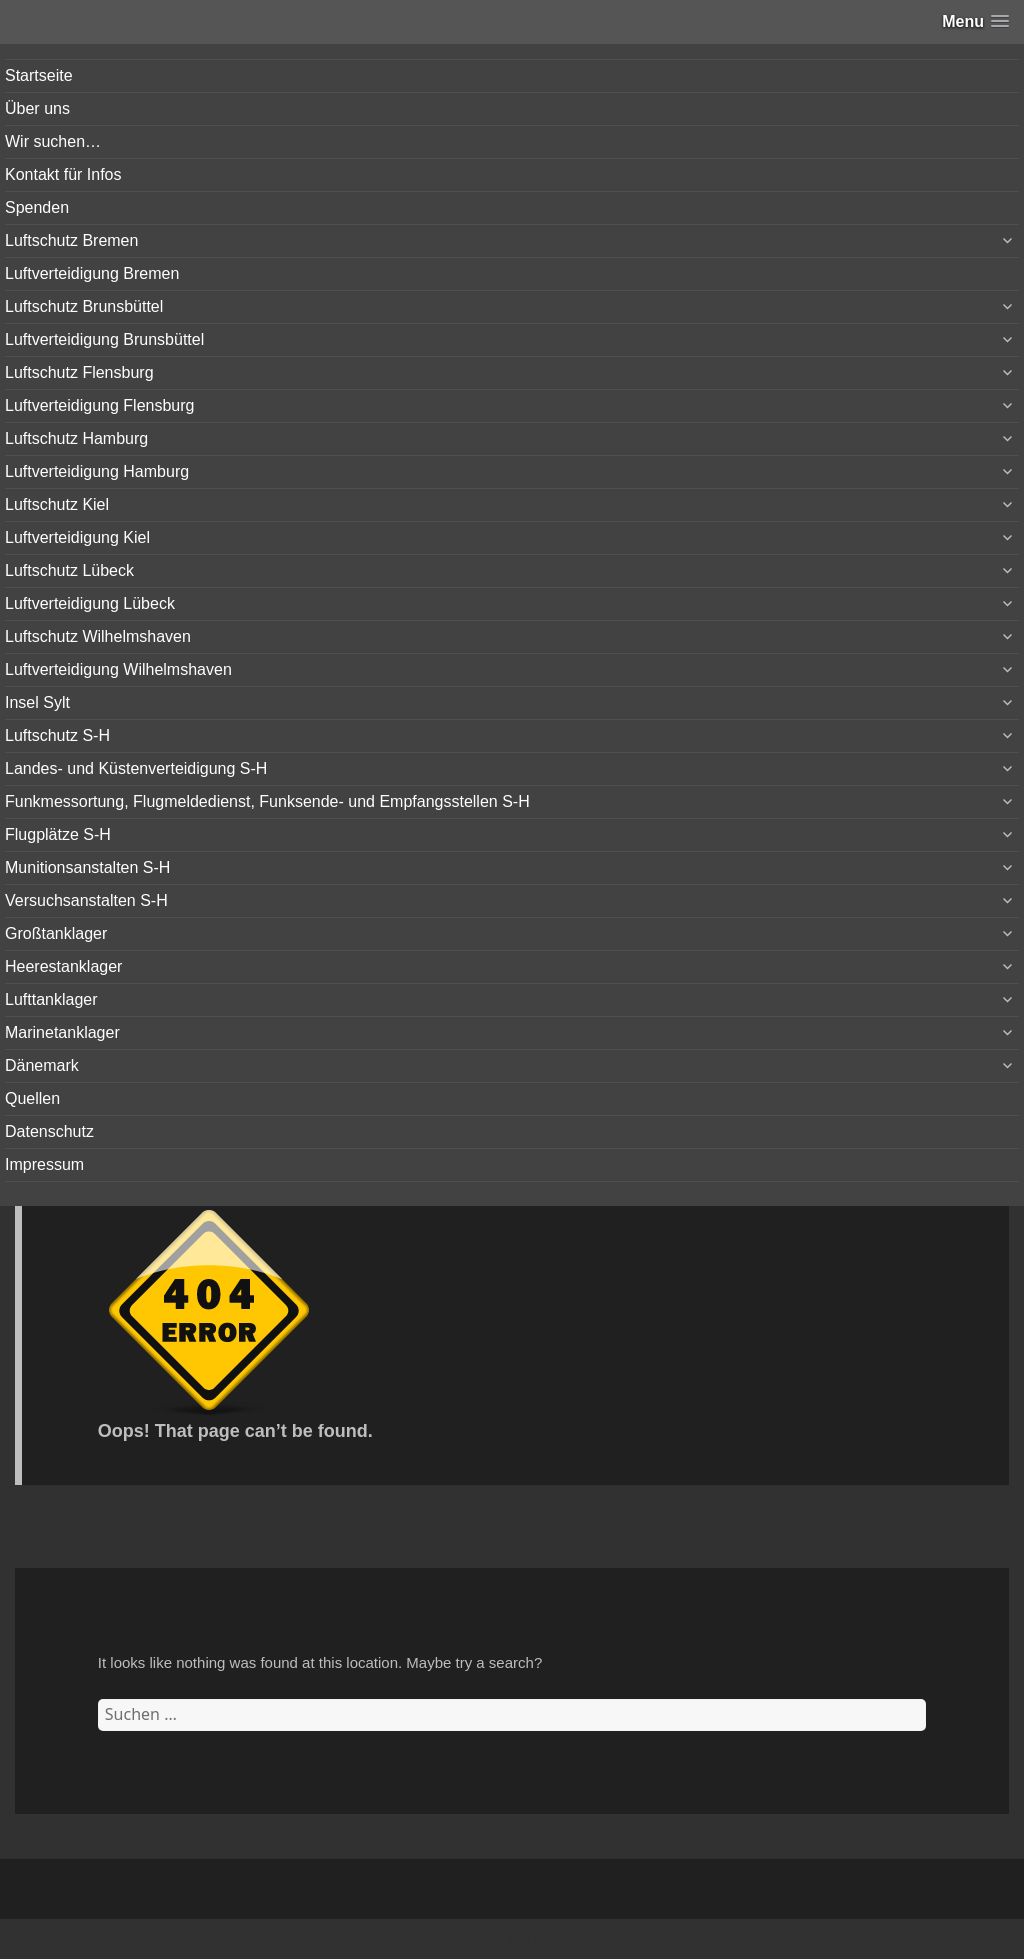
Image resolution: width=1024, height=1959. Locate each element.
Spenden (37, 207)
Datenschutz (49, 1131)
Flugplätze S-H (58, 834)
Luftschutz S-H (57, 735)
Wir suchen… (53, 141)
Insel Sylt (37, 702)
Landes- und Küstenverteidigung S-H (136, 768)
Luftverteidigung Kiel (77, 537)
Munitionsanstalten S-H (87, 867)
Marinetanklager (62, 1032)
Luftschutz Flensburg (79, 372)
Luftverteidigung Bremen (92, 273)
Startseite (39, 75)
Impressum (44, 1164)
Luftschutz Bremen (71, 240)
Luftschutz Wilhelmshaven (98, 636)
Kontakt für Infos (63, 174)
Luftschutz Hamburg (76, 438)
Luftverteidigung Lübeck (90, 603)
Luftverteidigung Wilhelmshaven (118, 669)
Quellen (32, 1098)
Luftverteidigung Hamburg (97, 471)
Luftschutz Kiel (57, 504)
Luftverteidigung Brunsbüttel (104, 339)
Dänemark (42, 1065)
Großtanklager (56, 933)
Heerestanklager (63, 966)
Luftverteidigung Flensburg (99, 405)
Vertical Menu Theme (551, 1940)
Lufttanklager (51, 999)
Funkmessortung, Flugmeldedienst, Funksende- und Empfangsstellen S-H (267, 801)
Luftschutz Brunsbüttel (84, 306)
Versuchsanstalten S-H (86, 900)
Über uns (37, 108)
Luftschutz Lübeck (69, 570)
